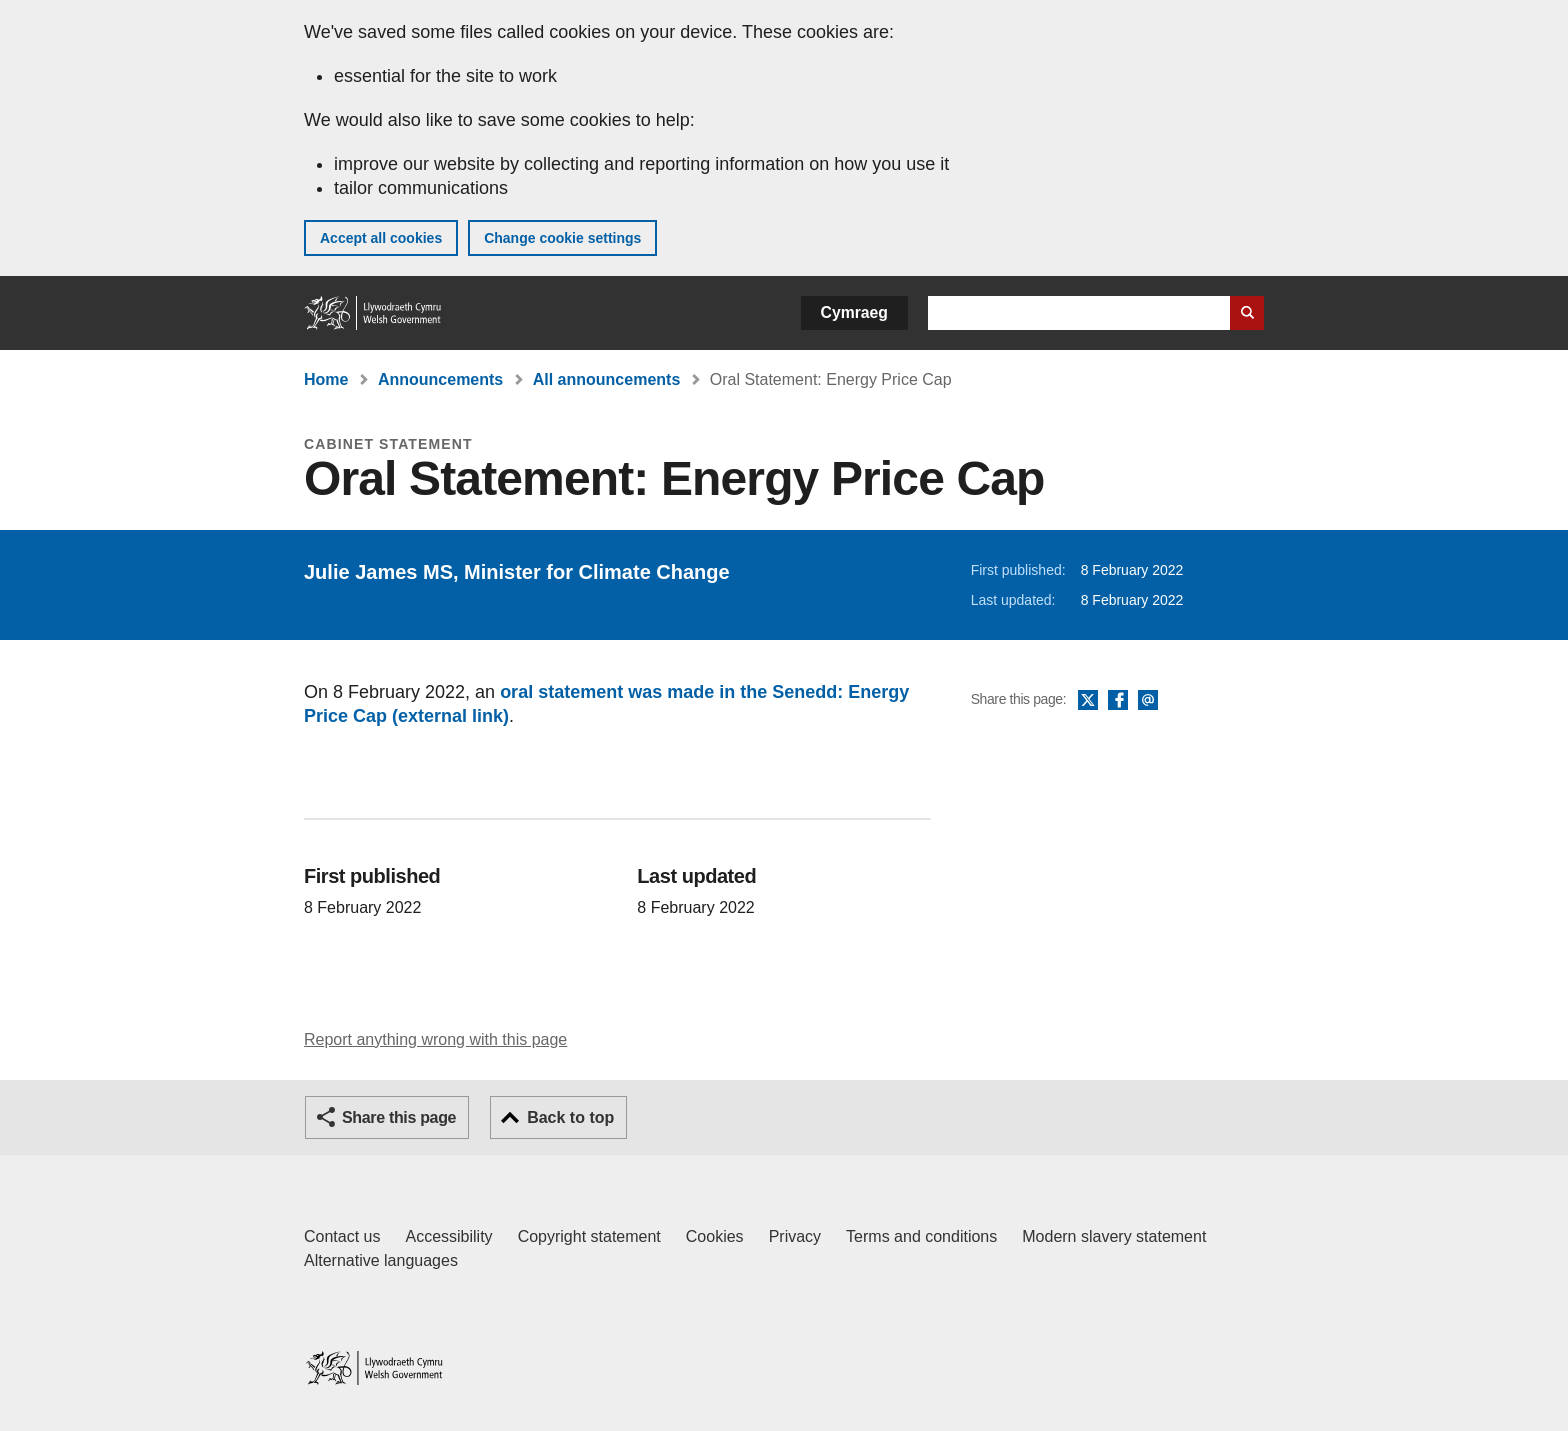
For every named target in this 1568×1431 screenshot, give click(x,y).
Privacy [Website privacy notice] (795, 1236)
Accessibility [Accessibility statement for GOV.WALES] (448, 1236)
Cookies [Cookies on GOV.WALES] (715, 1236)
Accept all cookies (381, 238)
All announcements (607, 379)
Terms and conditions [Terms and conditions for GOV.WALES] (921, 1236)
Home (326, 379)
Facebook (1118, 701)
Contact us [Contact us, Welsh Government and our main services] (342, 1236)
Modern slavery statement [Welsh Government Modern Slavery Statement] (1114, 1236)
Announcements (440, 379)
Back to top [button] (570, 1117)
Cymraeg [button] (854, 312)
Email (1148, 701)
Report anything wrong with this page (435, 1039)
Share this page (399, 1117)
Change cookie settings (562, 238)
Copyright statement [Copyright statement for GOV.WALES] (589, 1236)
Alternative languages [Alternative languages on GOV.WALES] (381, 1260)
